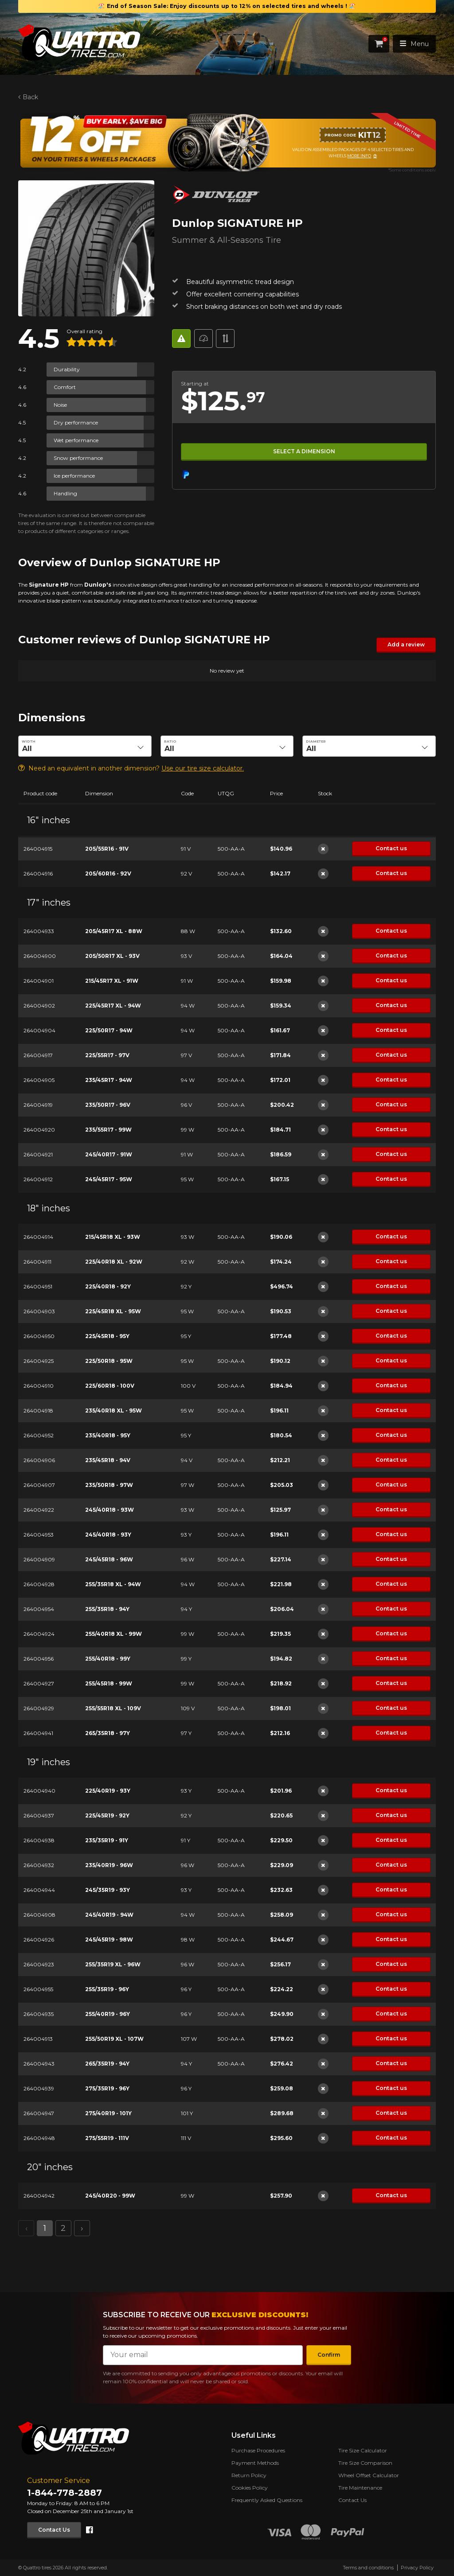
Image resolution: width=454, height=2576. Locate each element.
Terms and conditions (368, 2567)
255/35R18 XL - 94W (113, 1583)
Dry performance (76, 422)
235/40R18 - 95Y (107, 1435)
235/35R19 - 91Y (106, 1840)
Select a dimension (304, 451)
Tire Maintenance (360, 2487)
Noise (60, 404)
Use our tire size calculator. (202, 768)
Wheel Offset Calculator (368, 2475)
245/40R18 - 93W (109, 1509)
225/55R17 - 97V (107, 1054)
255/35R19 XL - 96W (112, 1964)
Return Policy (248, 2475)
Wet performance (76, 440)
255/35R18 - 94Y (107, 1608)
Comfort (65, 387)
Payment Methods (255, 2462)
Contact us (391, 848)
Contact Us (54, 2529)
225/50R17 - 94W (108, 1030)
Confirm (328, 2354)
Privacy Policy (417, 2567)
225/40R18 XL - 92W (113, 1261)
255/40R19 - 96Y (107, 2013)
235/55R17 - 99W (108, 1129)
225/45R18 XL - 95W (113, 1310)
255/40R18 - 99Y (107, 1658)
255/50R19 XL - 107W (114, 2038)
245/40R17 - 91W (108, 1154)
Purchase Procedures (258, 2450)
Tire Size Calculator (362, 2450)
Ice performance (74, 475)
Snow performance (78, 458)
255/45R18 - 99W (108, 1683)
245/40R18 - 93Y (108, 1534)
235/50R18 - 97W (109, 1484)
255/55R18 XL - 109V (113, 1707)
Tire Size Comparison (365, 2462)
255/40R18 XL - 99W (113, 1633)
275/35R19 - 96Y (107, 2088)
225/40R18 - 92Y (107, 1286)
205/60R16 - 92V (108, 873)
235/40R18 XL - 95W (113, 1410)
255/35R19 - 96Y (107, 1988)
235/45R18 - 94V (107, 1459)
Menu (414, 44)
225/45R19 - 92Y (107, 1815)
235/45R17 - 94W (108, 1079)
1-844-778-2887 (64, 2492)
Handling (65, 493)
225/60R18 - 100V (109, 1385)
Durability (67, 369)
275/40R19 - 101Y (108, 2112)
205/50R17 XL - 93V (112, 955)
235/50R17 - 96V (107, 1104)
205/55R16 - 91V (106, 848)
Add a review (406, 644)
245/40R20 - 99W (110, 2195)
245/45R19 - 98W (109, 1939)
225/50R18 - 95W (108, 1360)
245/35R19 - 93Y (107, 1889)
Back (30, 97)
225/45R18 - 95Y (107, 1335)
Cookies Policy (249, 2487)
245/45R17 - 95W (108, 1178)
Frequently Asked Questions (266, 2500)
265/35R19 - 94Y (107, 2063)
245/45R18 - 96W (109, 1559)
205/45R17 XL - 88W (113, 930)
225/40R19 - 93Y (107, 1790)
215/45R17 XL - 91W (111, 980)
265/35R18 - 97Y (107, 1732)
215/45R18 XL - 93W (112, 1236)
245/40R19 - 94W (109, 1914)
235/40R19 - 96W (109, 1864)
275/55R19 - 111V (107, 2137)
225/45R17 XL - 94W (113, 1005)
